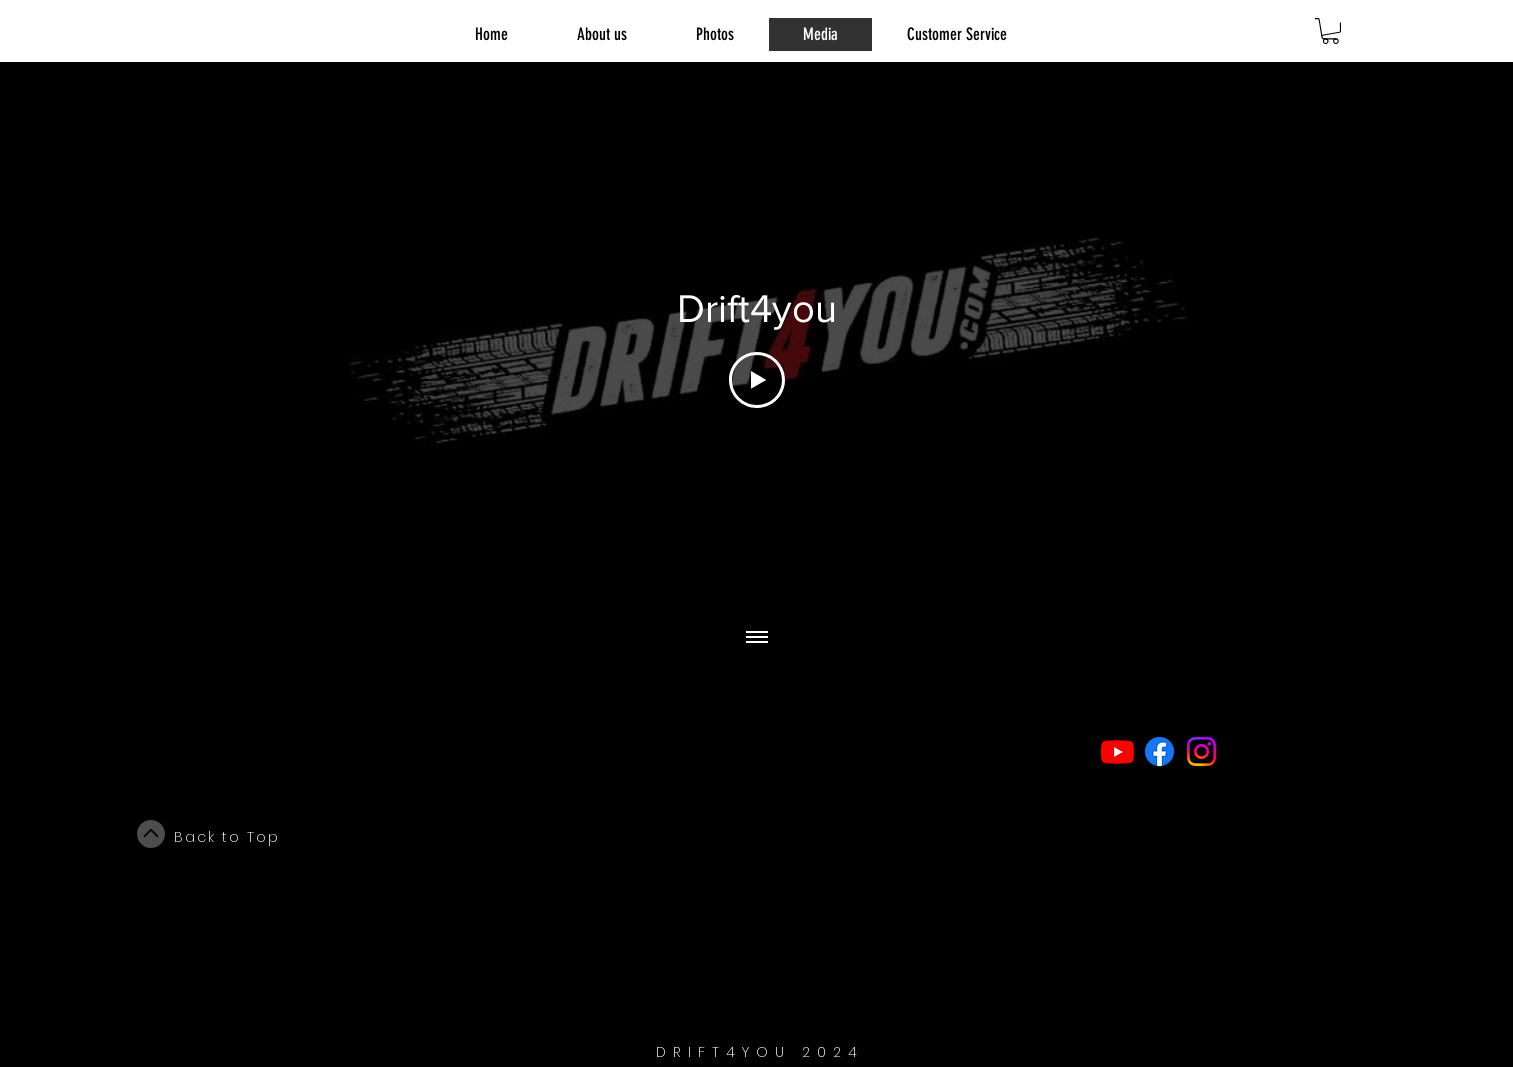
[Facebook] (1159, 751)
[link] (1330, 31)
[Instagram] (1201, 751)
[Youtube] (1117, 751)
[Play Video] (757, 380)
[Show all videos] (757, 638)
